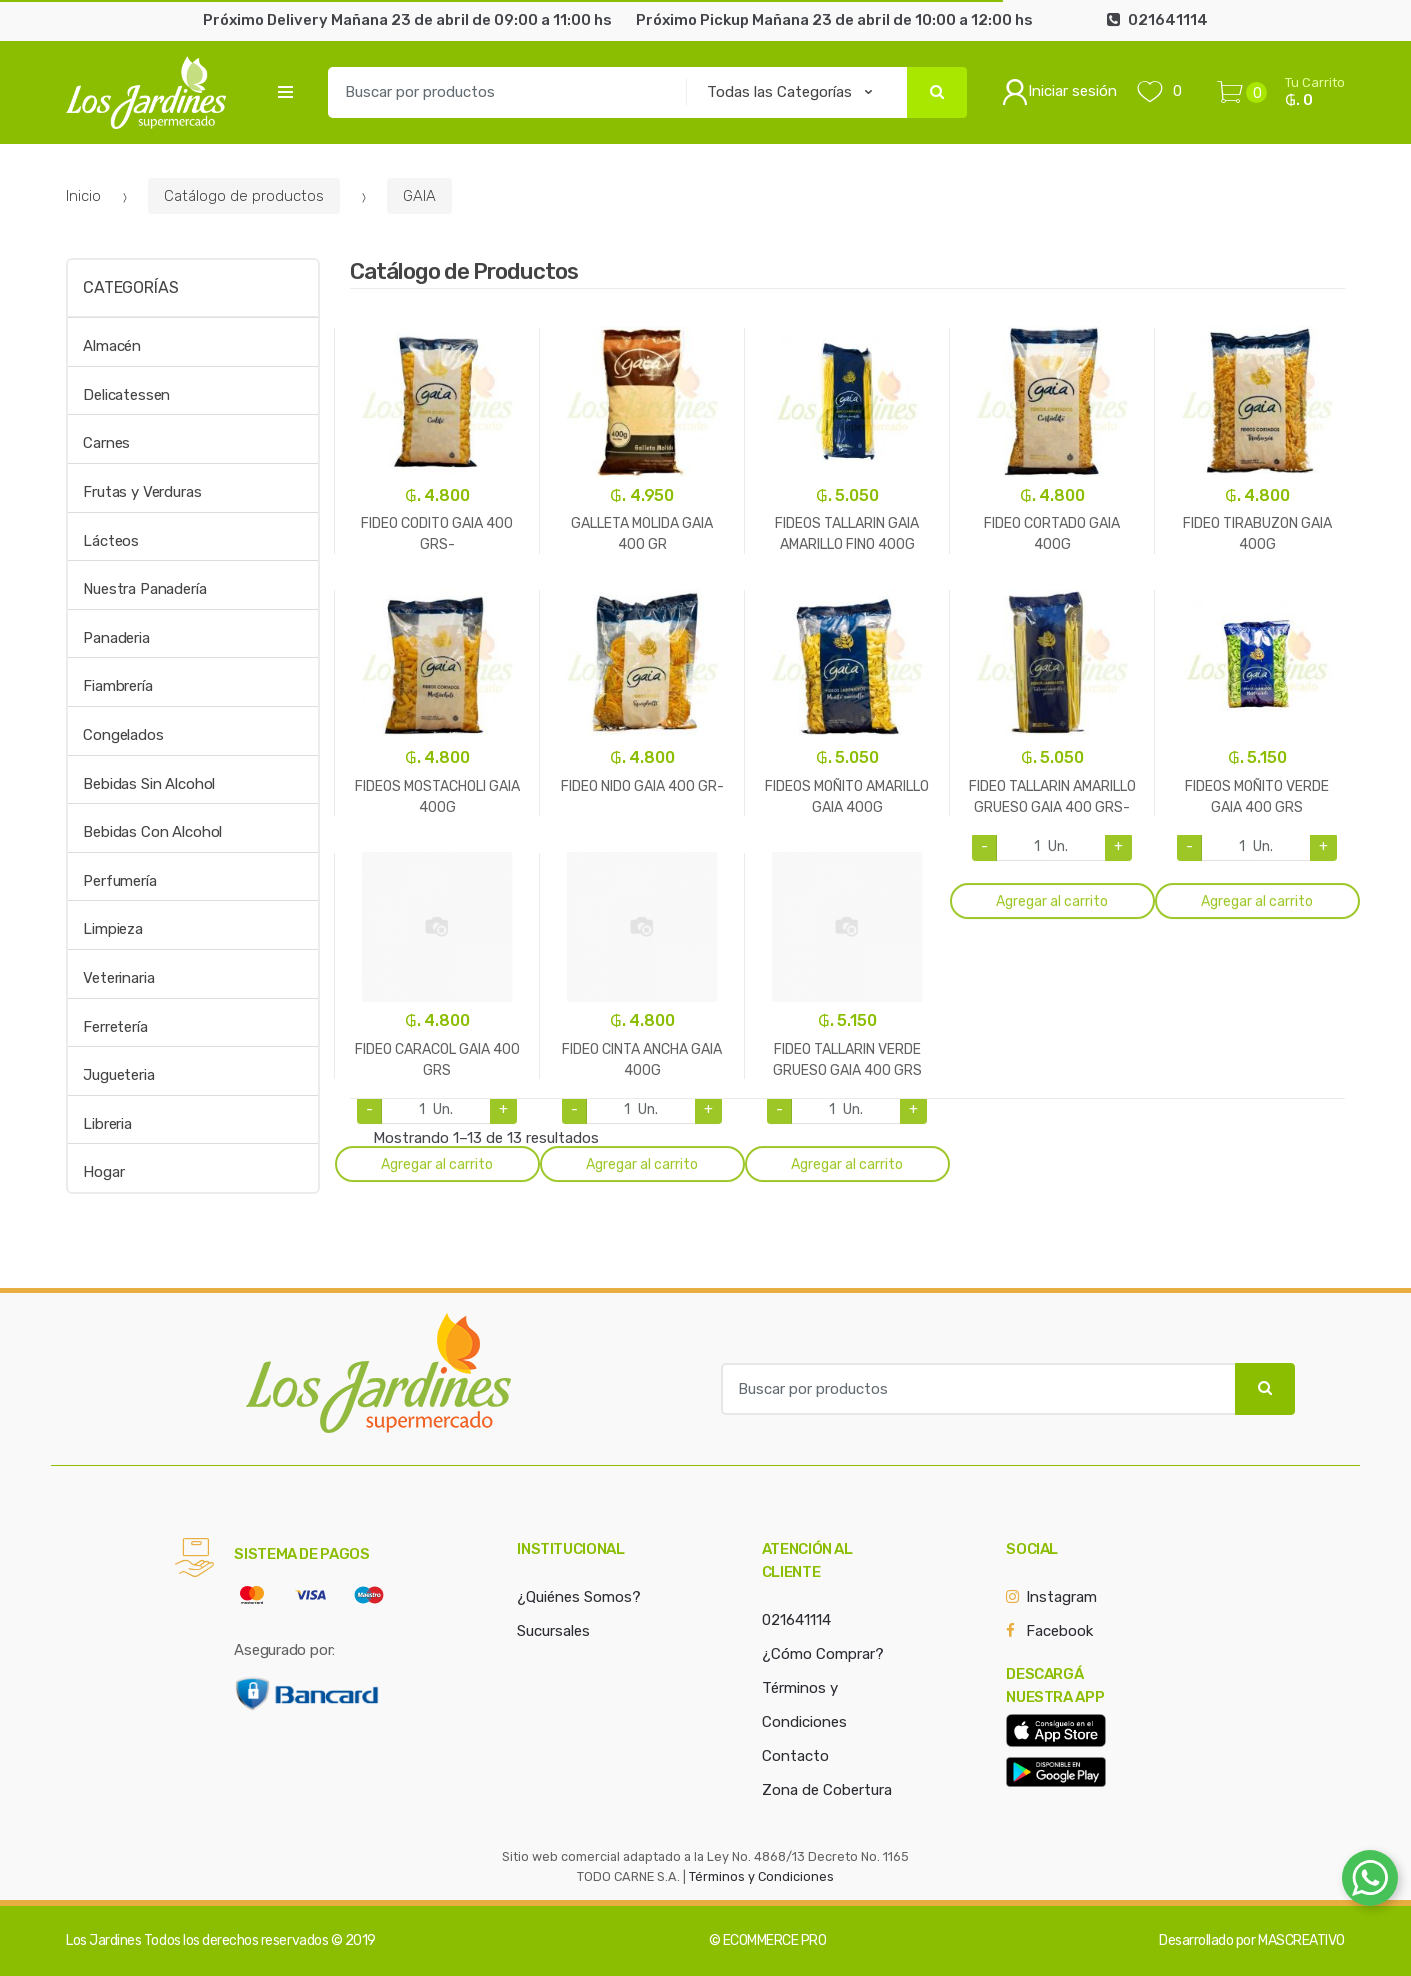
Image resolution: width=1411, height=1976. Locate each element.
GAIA (419, 196)
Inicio (83, 196)
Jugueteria (119, 1075)
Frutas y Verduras (142, 492)
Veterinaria (118, 978)
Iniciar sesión (1059, 92)
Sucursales (553, 1631)
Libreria (107, 1124)
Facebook (1059, 1631)
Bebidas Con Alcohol (152, 832)
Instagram (1061, 1597)
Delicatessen (126, 395)
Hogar (103, 1172)
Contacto (795, 1756)
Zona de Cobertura (827, 1790)
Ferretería (115, 1027)
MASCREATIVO (1301, 1940)
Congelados (123, 735)
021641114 (796, 1620)
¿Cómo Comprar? (823, 1654)
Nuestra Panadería (144, 589)
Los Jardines (103, 1940)
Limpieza (113, 929)
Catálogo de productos (244, 196)
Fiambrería (118, 686)
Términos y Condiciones (761, 1876)
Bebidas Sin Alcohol (149, 784)
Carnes (106, 443)
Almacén (112, 346)
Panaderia (116, 638)
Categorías (130, 287)
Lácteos (111, 541)
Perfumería (120, 881)
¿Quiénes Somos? (579, 1597)
